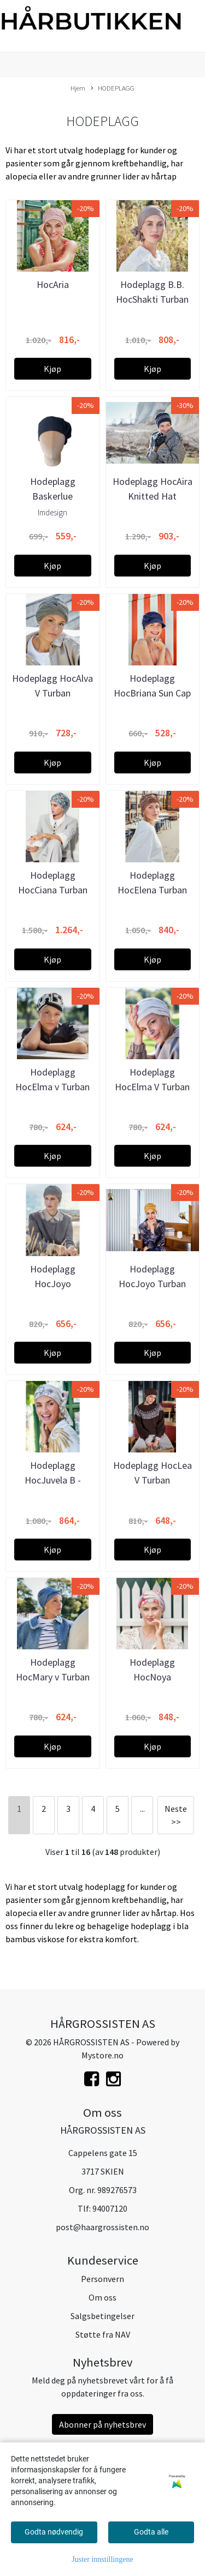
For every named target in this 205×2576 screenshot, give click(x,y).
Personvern (102, 2278)
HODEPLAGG (112, 88)
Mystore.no (102, 2055)
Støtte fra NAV (102, 2334)
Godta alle (151, 2531)
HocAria (53, 284)
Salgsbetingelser (102, 2315)
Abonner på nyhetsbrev (102, 2424)
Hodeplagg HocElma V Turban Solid (152, 1087)
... (142, 1808)
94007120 (109, 2208)
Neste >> (176, 1815)
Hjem (78, 87)
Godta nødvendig (54, 2531)
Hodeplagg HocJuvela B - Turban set (53, 1480)
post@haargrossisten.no (102, 2226)
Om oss (102, 2297)
